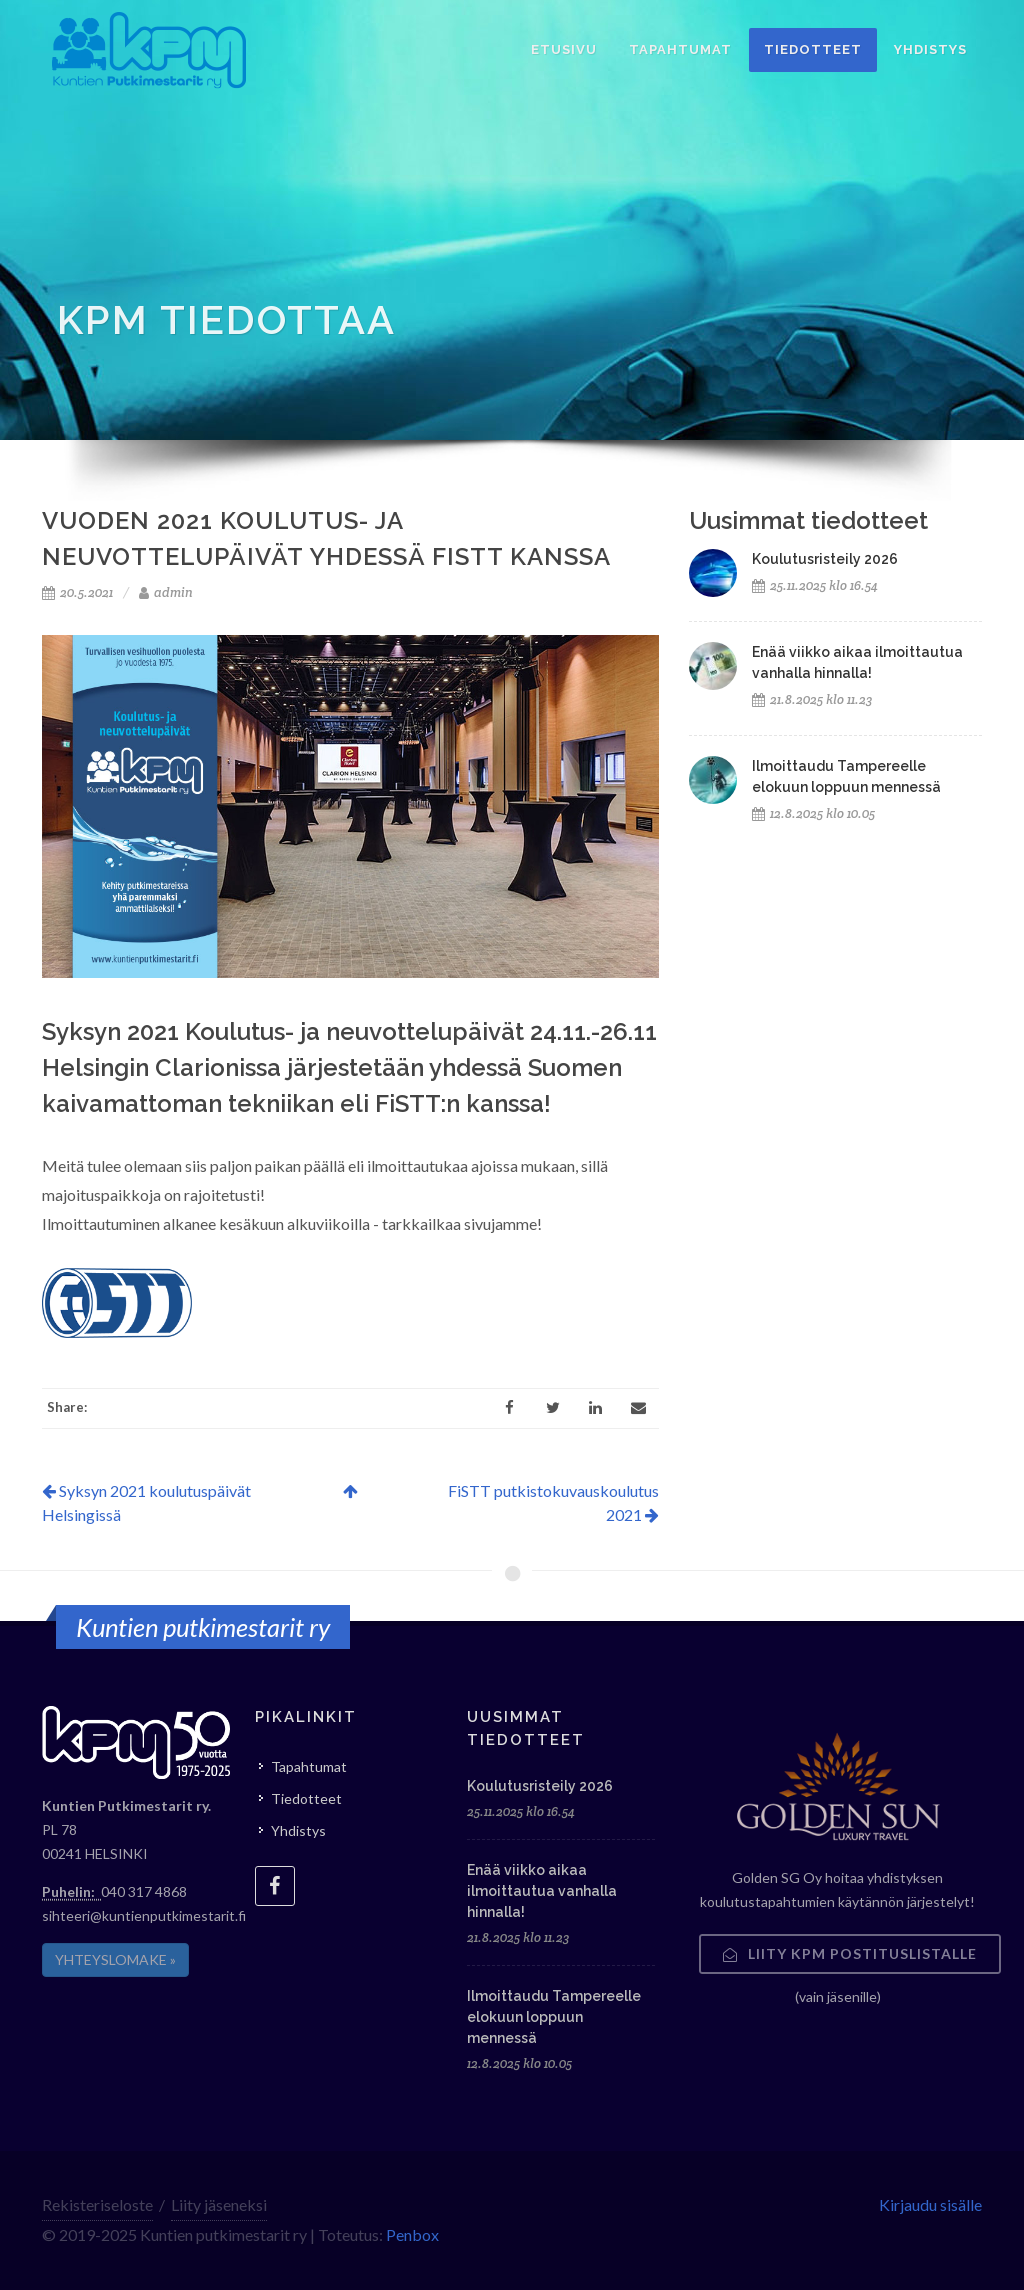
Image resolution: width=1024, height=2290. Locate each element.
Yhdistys (298, 1830)
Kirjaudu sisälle (930, 2204)
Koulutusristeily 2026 (825, 559)
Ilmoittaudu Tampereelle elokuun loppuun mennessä (554, 2017)
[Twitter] (553, 1408)
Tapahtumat (309, 1766)
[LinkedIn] (596, 1408)
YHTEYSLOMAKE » (115, 1959)
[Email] (639, 1408)
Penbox (412, 2234)
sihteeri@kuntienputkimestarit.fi (144, 1915)
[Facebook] (510, 1408)
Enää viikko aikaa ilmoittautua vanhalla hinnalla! (542, 1891)
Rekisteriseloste (97, 2204)
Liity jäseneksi (219, 2204)
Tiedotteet (306, 1798)
